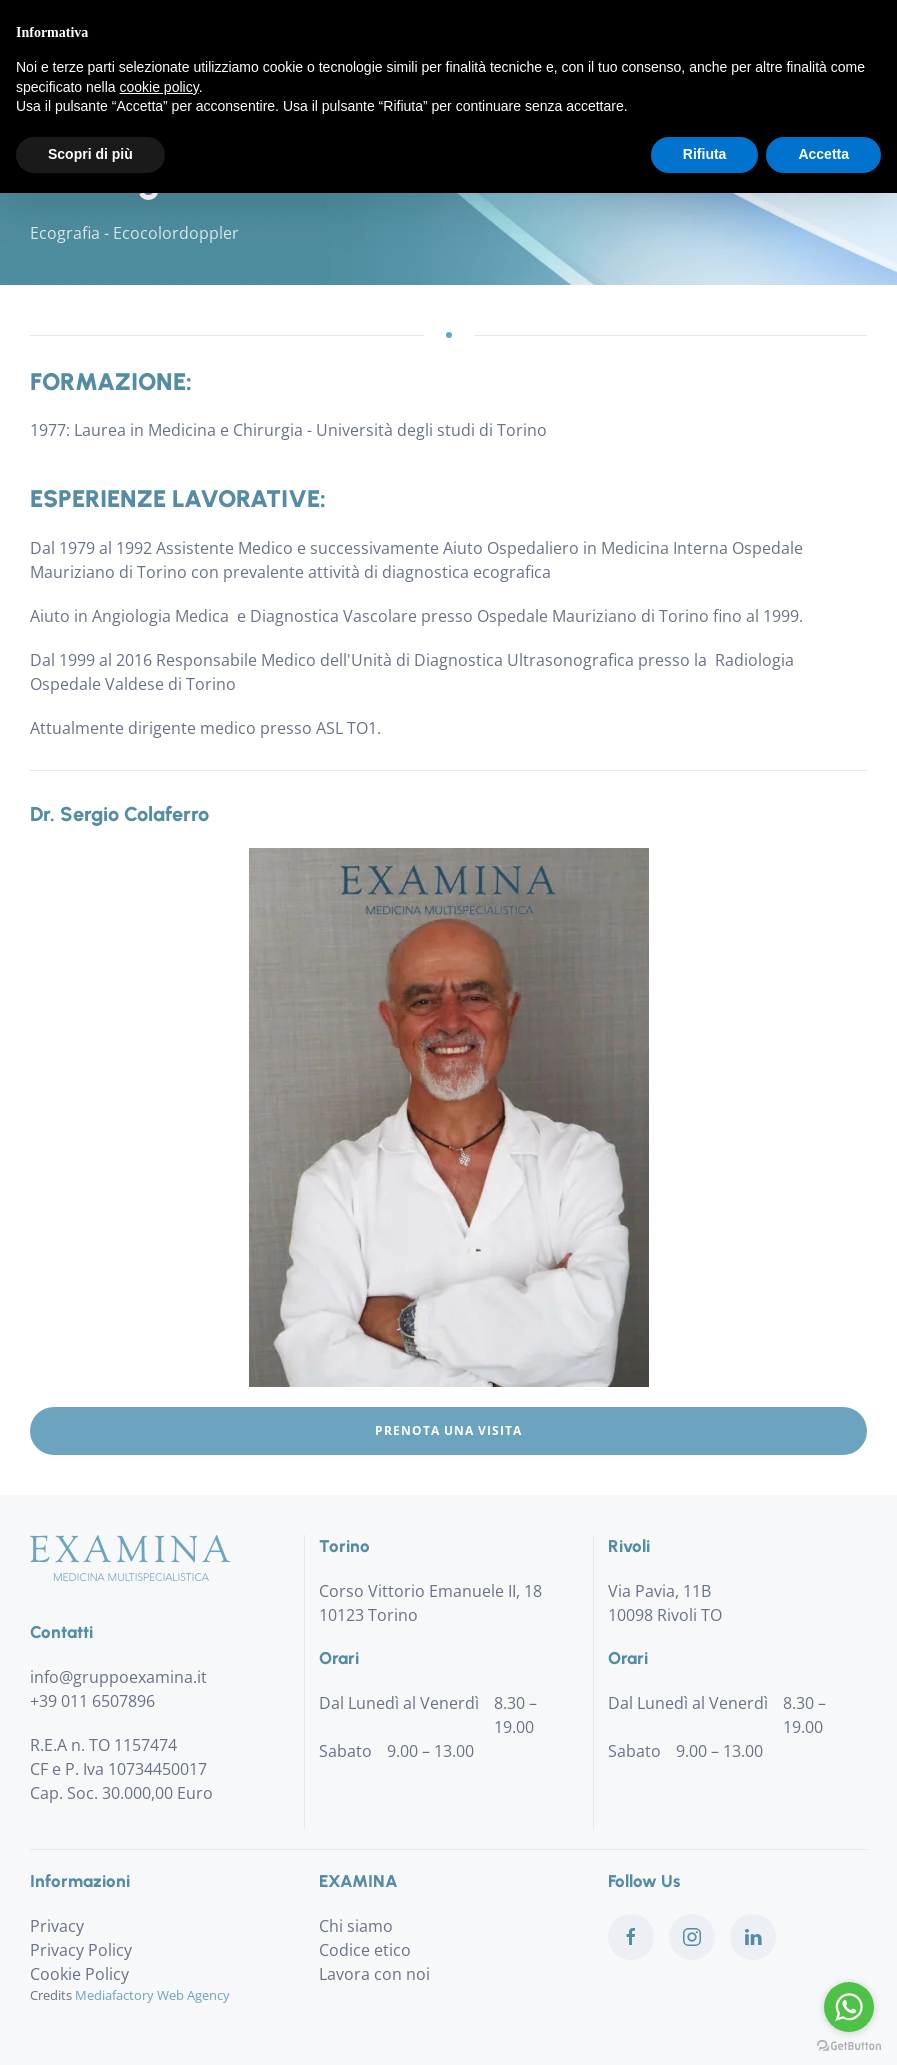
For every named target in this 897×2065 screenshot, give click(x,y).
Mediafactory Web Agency (152, 1995)
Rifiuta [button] (705, 154)
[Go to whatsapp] (849, 2007)
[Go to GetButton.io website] (849, 2045)
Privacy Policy (81, 1950)
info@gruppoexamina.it (118, 1677)
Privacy (57, 1926)
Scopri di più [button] (90, 154)
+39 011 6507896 (92, 1701)
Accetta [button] (823, 154)
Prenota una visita (448, 1430)
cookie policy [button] (159, 87)
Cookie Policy (79, 1974)
